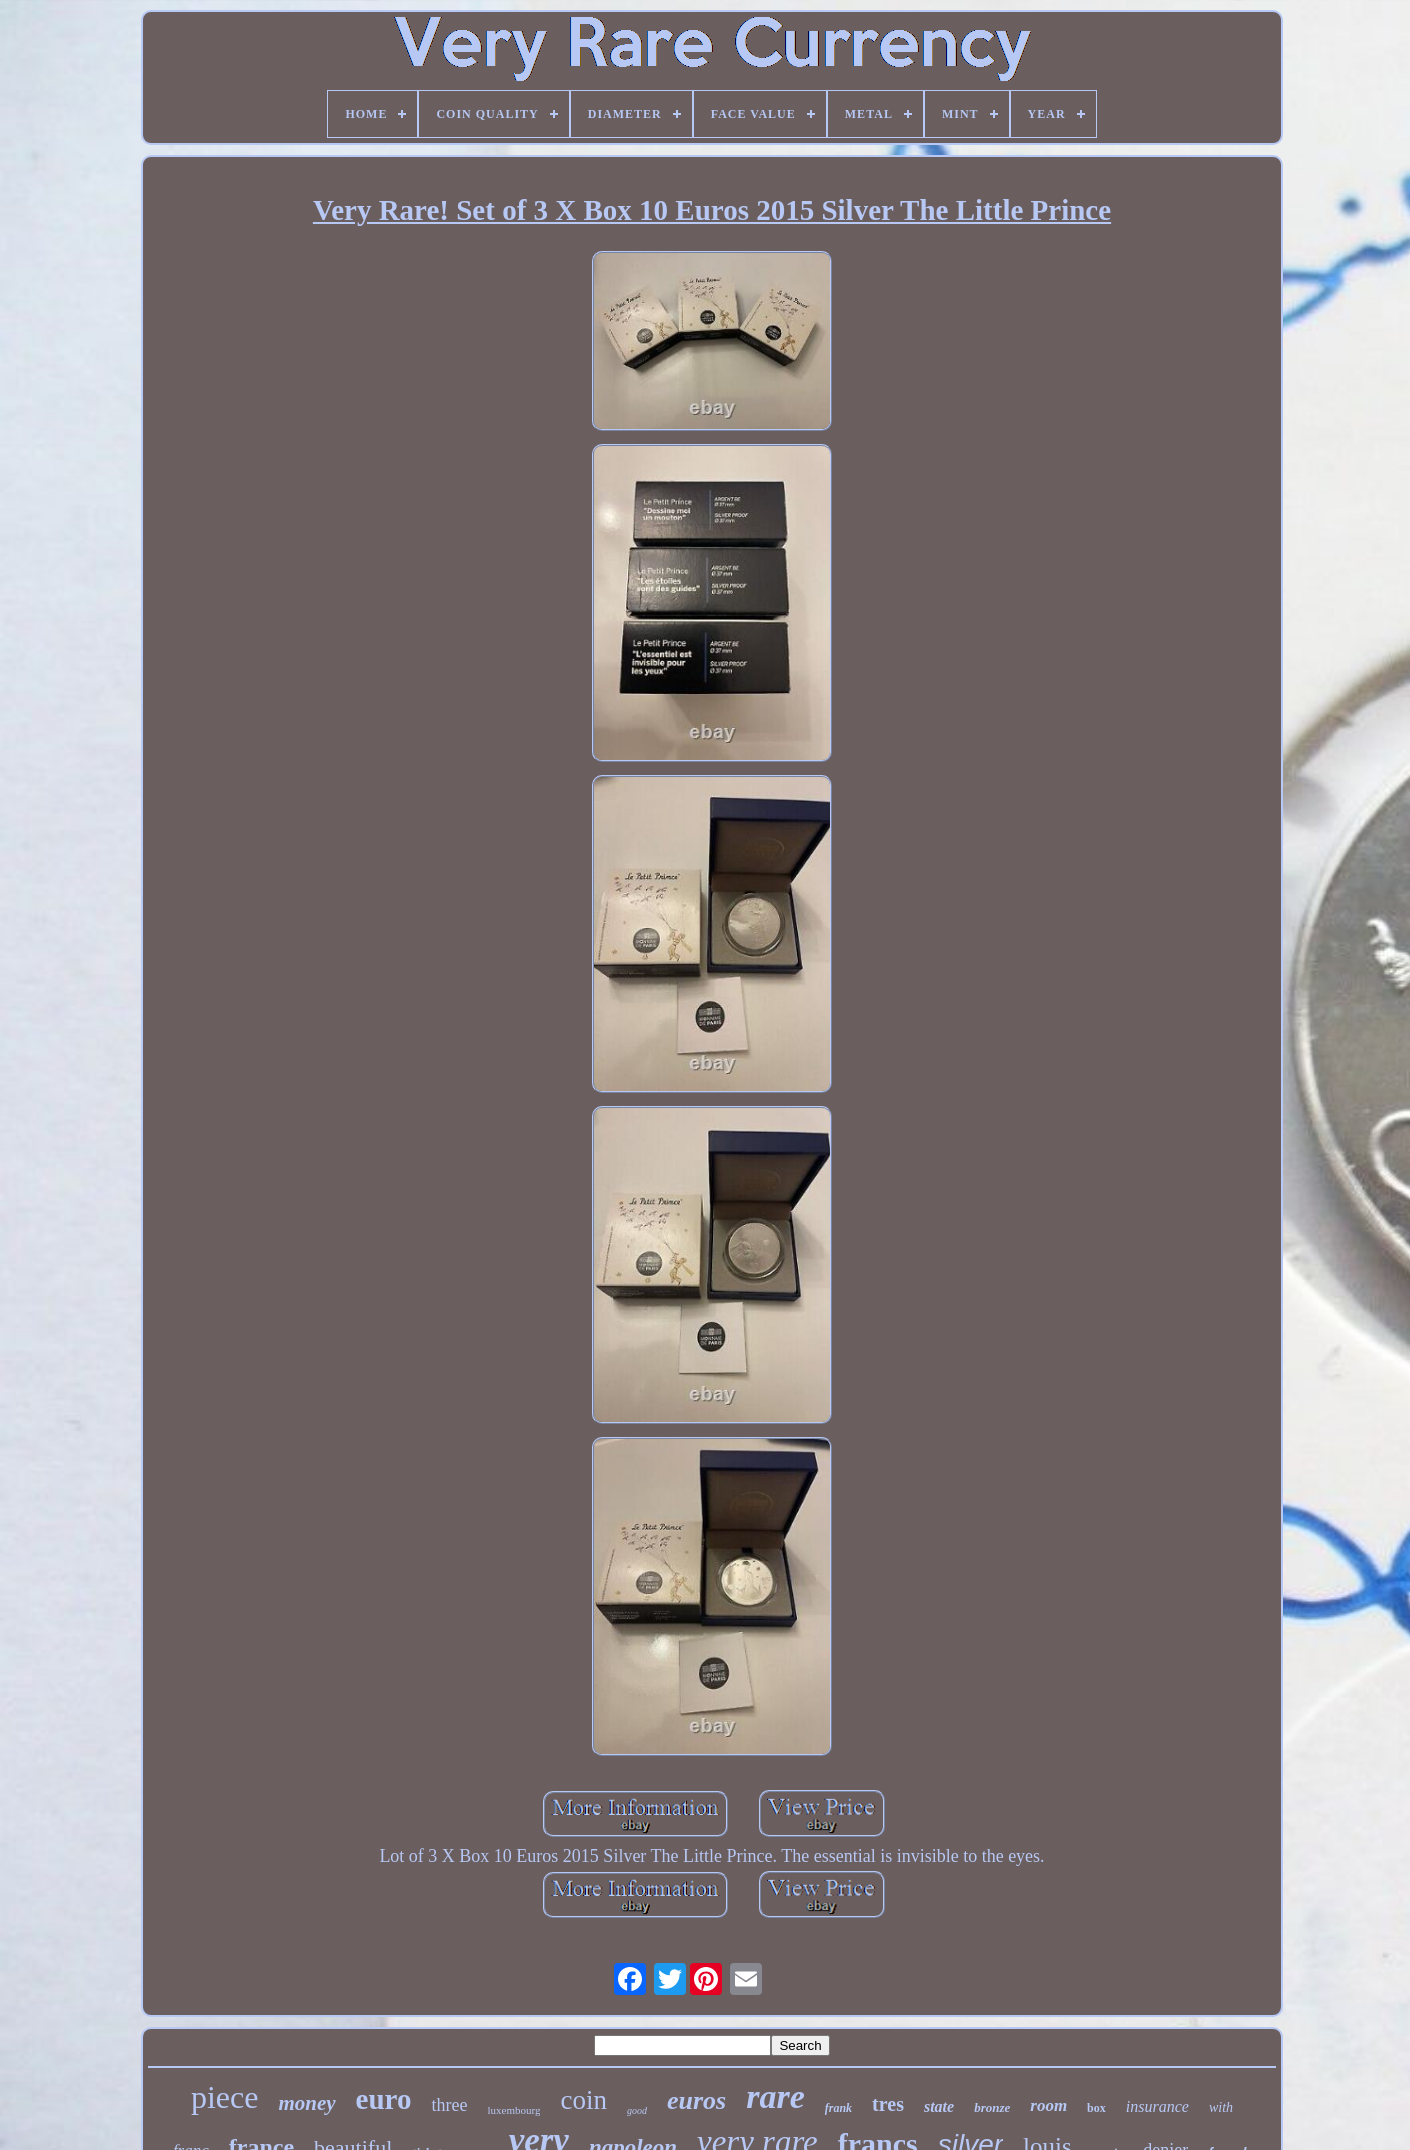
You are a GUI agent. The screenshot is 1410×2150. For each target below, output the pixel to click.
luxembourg (513, 2110)
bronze (992, 2107)
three (449, 2105)
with (1221, 2107)
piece (225, 2097)
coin (583, 2100)
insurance (1157, 2106)
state (939, 2106)
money (306, 2103)
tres (888, 2104)
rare (775, 2096)
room (1048, 2105)
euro (384, 2099)
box (1096, 2108)
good (637, 2110)
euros (696, 2100)
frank (838, 2108)
